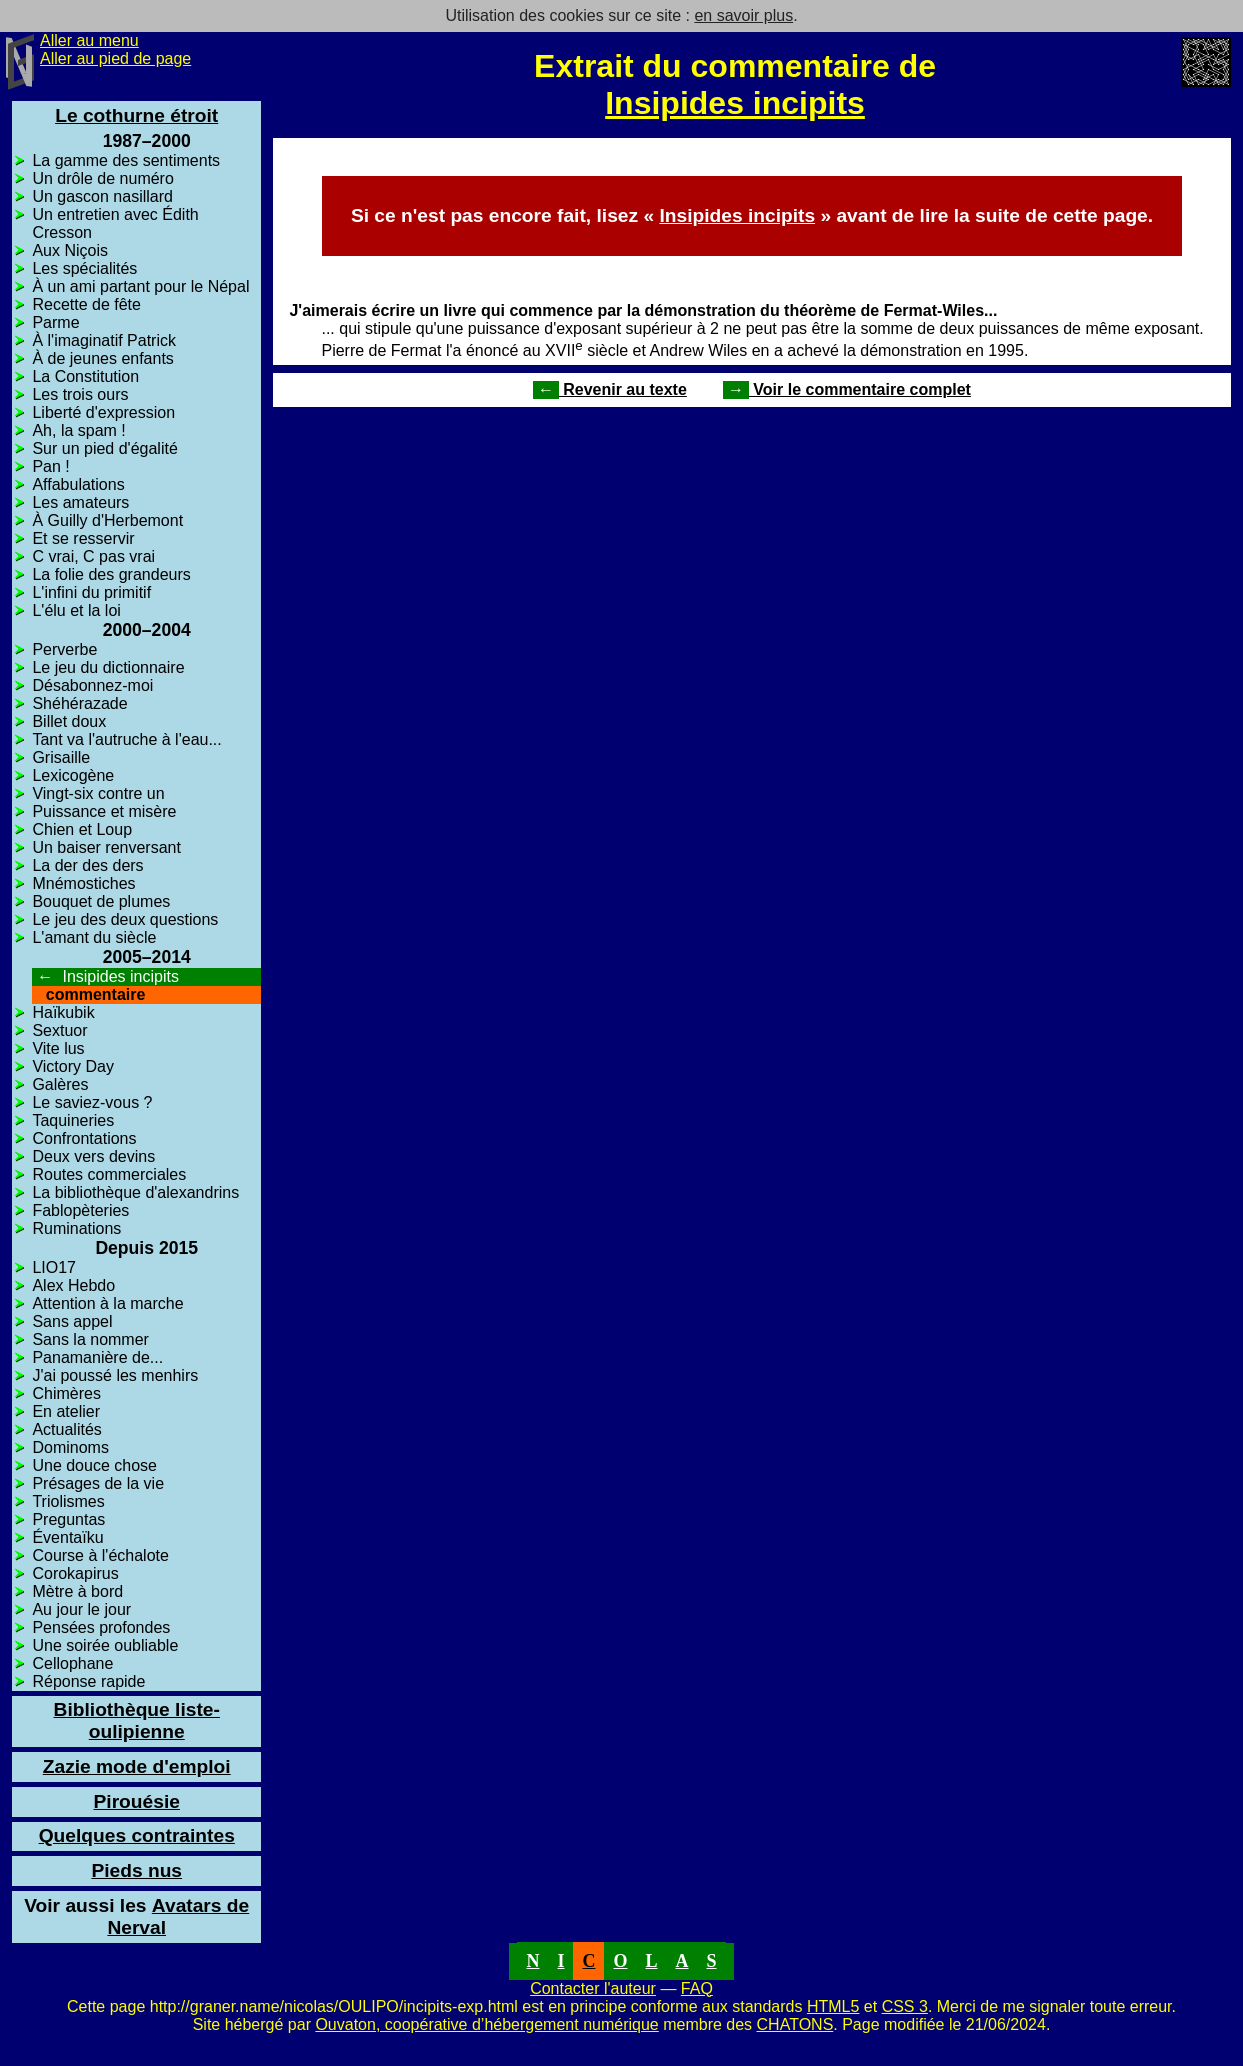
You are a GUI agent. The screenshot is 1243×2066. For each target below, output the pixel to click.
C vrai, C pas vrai (93, 556)
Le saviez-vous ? (92, 1102)
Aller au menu (89, 40)
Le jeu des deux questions (125, 919)
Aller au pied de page (115, 58)
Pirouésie (137, 1801)
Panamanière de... (97, 1357)
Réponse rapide (88, 1681)
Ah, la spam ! (78, 430)
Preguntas (68, 1519)
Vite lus (58, 1048)
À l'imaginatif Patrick (104, 340)
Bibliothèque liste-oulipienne (137, 1720)
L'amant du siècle (94, 937)
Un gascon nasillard (102, 196)
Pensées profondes (101, 1627)
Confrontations (84, 1138)
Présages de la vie (98, 1483)
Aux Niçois (70, 250)
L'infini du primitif (91, 592)
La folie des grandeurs (111, 574)
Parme (55, 322)
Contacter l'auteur (593, 1988)
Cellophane (72, 1663)
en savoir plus (743, 15)
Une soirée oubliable (105, 1645)
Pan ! (50, 466)
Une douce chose (94, 1465)
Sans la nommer (90, 1339)
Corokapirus (75, 1573)
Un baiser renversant (106, 847)
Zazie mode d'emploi (137, 1766)
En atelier (66, 1411)
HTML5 (833, 2006)
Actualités (66, 1429)
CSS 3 (905, 2006)
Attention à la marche (107, 1303)
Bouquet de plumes (101, 901)
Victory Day (73, 1066)
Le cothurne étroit (136, 115)
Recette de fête (86, 304)
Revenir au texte (610, 389)
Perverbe (64, 649)
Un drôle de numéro (102, 178)
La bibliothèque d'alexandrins (135, 1192)
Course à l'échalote (100, 1555)
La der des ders (87, 865)
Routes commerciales (109, 1174)
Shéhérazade (79, 703)
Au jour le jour (81, 1609)
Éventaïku (67, 1537)
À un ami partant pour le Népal (140, 286)
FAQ (697, 1988)
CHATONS (795, 2024)
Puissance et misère (104, 811)
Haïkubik (63, 1012)
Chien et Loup (82, 829)
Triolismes (68, 1501)
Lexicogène (73, 775)
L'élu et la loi (76, 610)
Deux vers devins (93, 1156)
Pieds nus (136, 1870)
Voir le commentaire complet (847, 389)
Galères (60, 1084)
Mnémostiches (83, 883)
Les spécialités (84, 268)
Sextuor (59, 1030)
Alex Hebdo (73, 1285)
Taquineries (73, 1120)
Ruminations (76, 1228)
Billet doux (69, 721)
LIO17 (54, 1267)
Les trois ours (80, 394)
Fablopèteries (80, 1210)
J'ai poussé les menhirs (115, 1375)
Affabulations (78, 484)
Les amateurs (80, 502)
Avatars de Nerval (136, 1916)
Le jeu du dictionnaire (108, 667)
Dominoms (70, 1447)
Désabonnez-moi (92, 685)
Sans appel (72, 1321)
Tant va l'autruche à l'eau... (126, 739)
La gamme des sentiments (126, 160)
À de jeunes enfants (102, 358)
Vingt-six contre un (98, 793)
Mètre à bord (77, 1591)
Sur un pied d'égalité (104, 448)
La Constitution (85, 376)
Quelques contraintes (137, 1835)
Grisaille (61, 757)
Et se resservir (83, 538)
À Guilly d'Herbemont (107, 520)
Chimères (66, 1393)
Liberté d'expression (103, 412)
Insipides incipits (735, 103)
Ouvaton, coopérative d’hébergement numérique (486, 2024)
